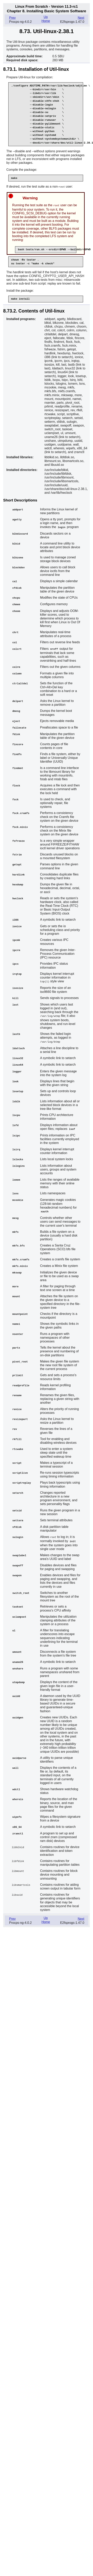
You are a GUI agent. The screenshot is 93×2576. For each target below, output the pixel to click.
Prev (12, 17)
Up (46, 17)
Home (45, 21)
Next (81, 17)
